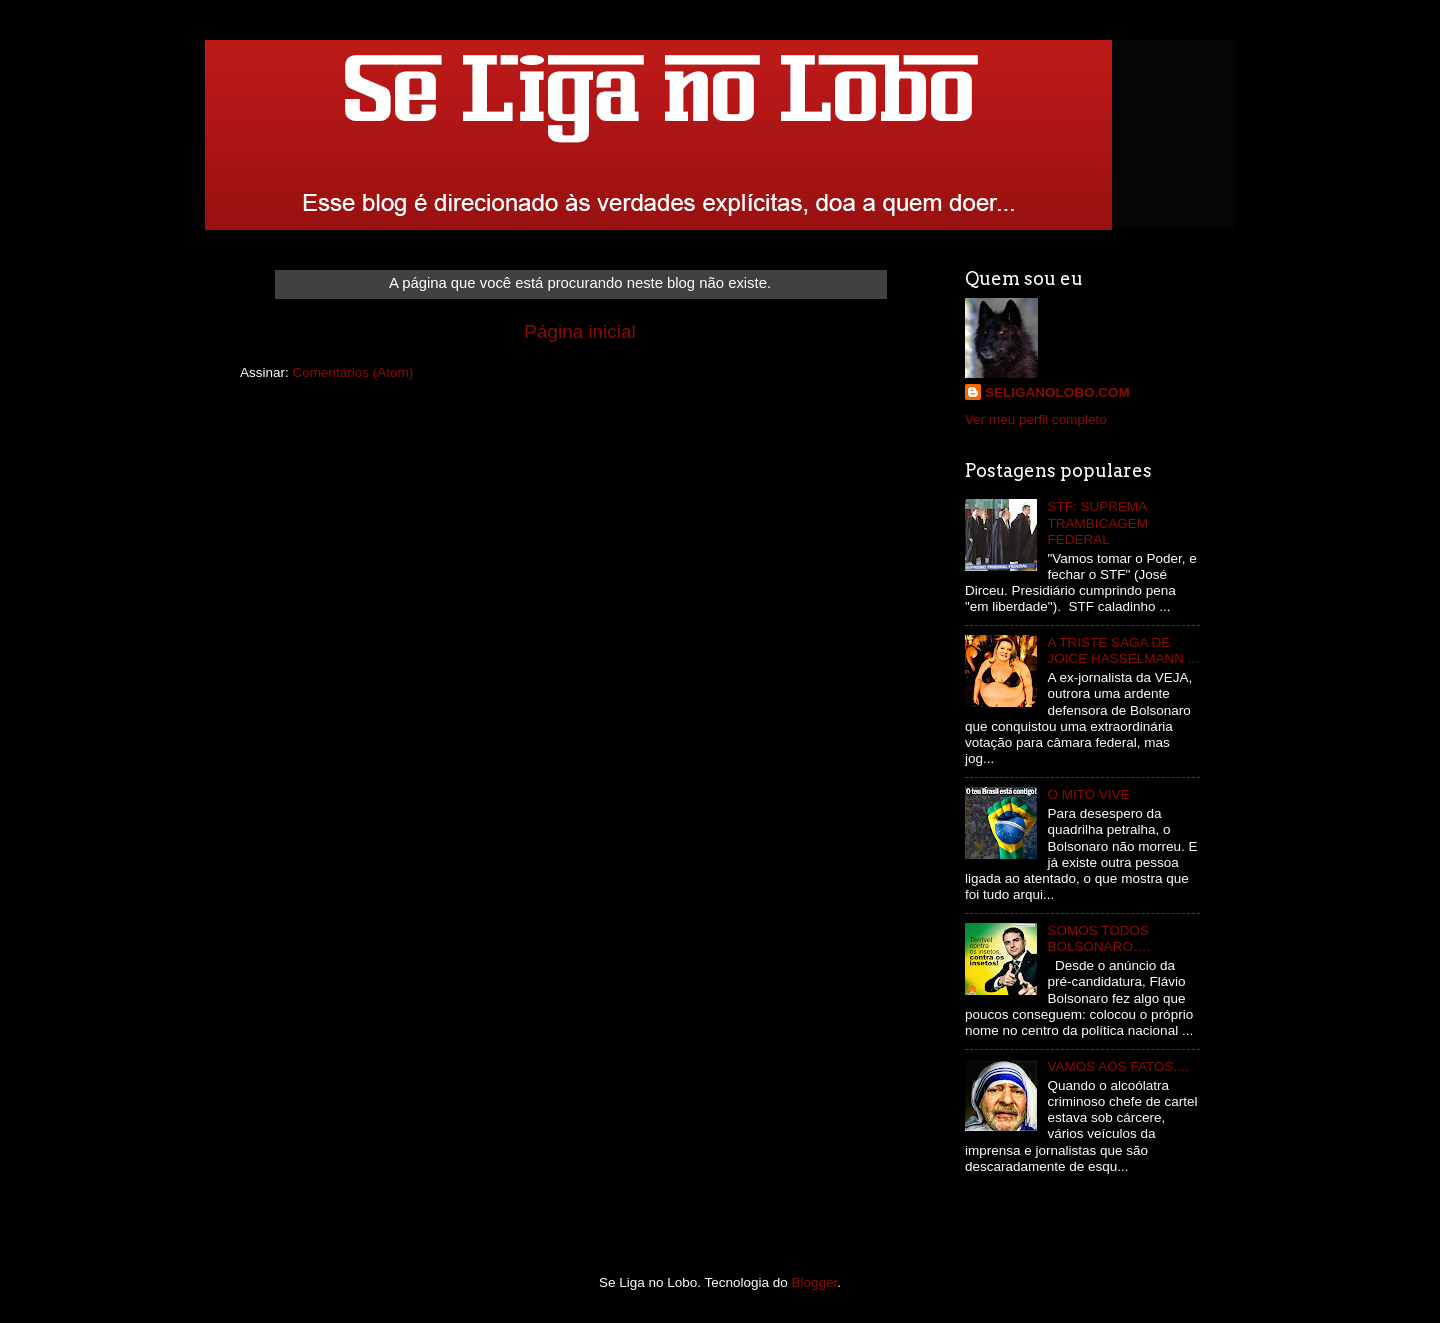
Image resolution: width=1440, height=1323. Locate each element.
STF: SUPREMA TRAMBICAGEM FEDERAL (1097, 522)
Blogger (815, 1282)
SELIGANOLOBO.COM (1057, 392)
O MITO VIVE (1088, 794)
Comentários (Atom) (353, 372)
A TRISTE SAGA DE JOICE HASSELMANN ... (1123, 650)
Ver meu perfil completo (1036, 419)
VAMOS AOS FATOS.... (1117, 1066)
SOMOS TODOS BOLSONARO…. (1098, 938)
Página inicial (579, 331)
